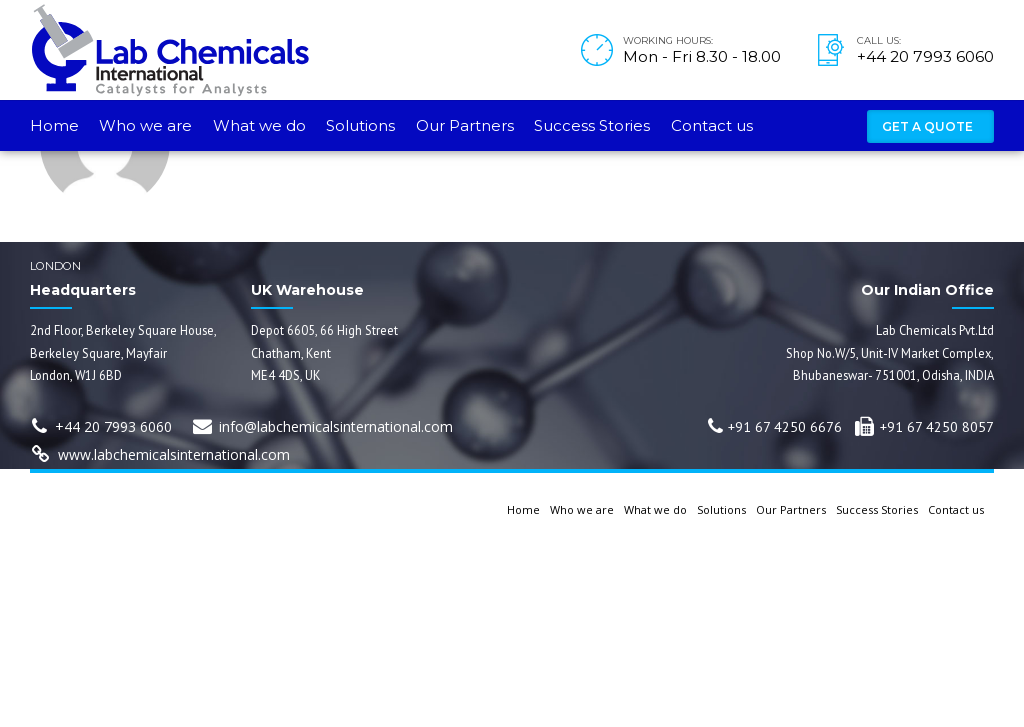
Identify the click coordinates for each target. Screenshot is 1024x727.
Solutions (360, 125)
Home (54, 125)
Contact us (712, 125)
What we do (259, 125)
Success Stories (592, 125)
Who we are (145, 125)
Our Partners (465, 125)
